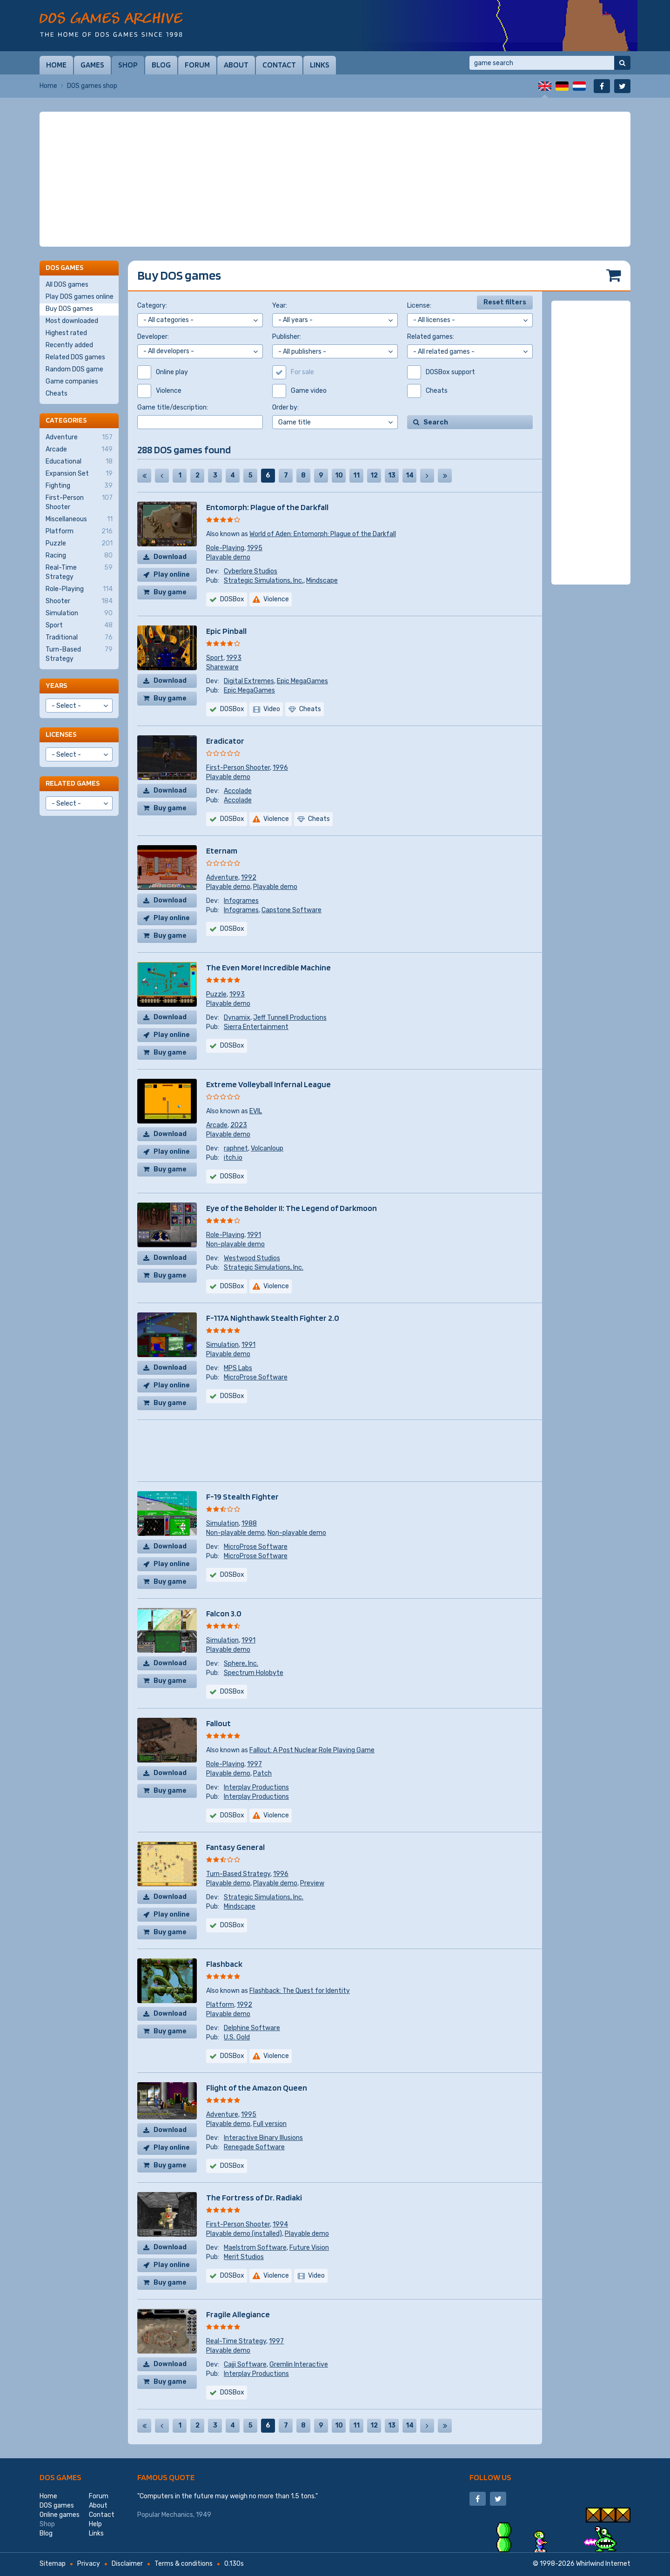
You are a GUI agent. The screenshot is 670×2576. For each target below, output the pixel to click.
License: (419, 305)
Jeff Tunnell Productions (290, 1018)
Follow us (490, 2477)
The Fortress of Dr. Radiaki (254, 2197)
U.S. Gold (237, 2037)
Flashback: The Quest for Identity (299, 1991)
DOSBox (232, 709)
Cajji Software (245, 2364)
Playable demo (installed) (244, 2234)
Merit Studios (244, 2257)
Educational (79, 461)
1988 (249, 1523)
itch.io (233, 1158)
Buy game (170, 592)
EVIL (255, 1111)
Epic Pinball (226, 631)
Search (435, 422)
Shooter (79, 601)
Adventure (222, 877)
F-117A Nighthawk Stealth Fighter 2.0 (272, 1318)
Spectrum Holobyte (253, 1673)
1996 (280, 768)
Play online (172, 574)
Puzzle (216, 994)
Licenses (61, 734)
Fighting (79, 486)
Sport (214, 658)
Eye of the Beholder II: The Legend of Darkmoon (291, 1208)
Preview (312, 1883)
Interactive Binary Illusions (263, 2138)
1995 (254, 548)
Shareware (222, 667)
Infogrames (241, 901)
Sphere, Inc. (241, 1664)
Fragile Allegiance (238, 2314)
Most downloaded (72, 321)
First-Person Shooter (238, 768)
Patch (262, 1773)
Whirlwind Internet (603, 2564)
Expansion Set (79, 473)
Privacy (88, 2564)
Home (56, 64)
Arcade (217, 1125)
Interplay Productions (256, 1787)
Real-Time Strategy (236, 2341)
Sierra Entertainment (256, 1027)
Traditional (79, 637)
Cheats (56, 393)
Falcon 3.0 (223, 1613)
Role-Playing (225, 548)
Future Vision (309, 2248)
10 (339, 475)
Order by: (285, 407)
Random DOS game (74, 369)
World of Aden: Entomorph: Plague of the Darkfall (322, 534)
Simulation (222, 1345)
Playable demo (228, 557)
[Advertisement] (335, 179)
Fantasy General (235, 1847)
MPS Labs (238, 1368)
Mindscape (322, 581)
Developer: (153, 337)
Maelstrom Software (255, 2248)
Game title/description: (172, 407)
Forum (197, 64)
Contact (279, 64)
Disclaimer (127, 2564)
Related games (73, 783)
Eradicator (225, 741)
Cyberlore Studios (250, 571)
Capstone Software (291, 910)
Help (95, 2524)
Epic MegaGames (302, 681)
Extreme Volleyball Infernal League (268, 1084)
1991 (254, 1235)
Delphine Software (252, 2028)
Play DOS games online (80, 297)
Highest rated (66, 333)
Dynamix (237, 1018)
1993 (233, 658)
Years (56, 685)
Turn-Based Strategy (238, 1874)
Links (319, 64)
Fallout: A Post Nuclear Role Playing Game (312, 1750)
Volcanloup (267, 1148)
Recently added (69, 345)
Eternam (221, 850)
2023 (238, 1125)
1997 (254, 1764)
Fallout (218, 1723)
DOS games (60, 2477)
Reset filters (504, 302)
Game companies (72, 381)
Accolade (238, 791)
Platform (220, 2005)
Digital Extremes (249, 681)
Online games (60, 2515)
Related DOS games (75, 357)
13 (391, 475)
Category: (152, 305)
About (236, 64)
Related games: (430, 337)
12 (374, 475)
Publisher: (286, 337)
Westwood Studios (252, 1258)
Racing (79, 555)
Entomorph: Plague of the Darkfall (267, 507)
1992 (248, 877)
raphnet (236, 1148)
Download (170, 557)
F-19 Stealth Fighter (242, 1496)
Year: (279, 305)
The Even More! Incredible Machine (268, 967)
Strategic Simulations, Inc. (263, 581)
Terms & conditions (183, 2564)
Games (92, 64)
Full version (270, 2124)
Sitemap (53, 2564)
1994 (280, 2224)
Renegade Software (254, 2147)
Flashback (224, 1964)
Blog (161, 64)
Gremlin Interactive (298, 2364)
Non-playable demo (235, 1244)
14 (410, 475)
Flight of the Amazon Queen (256, 2087)
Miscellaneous (79, 519)
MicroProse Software (256, 1377)
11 (356, 475)
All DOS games (67, 285)
